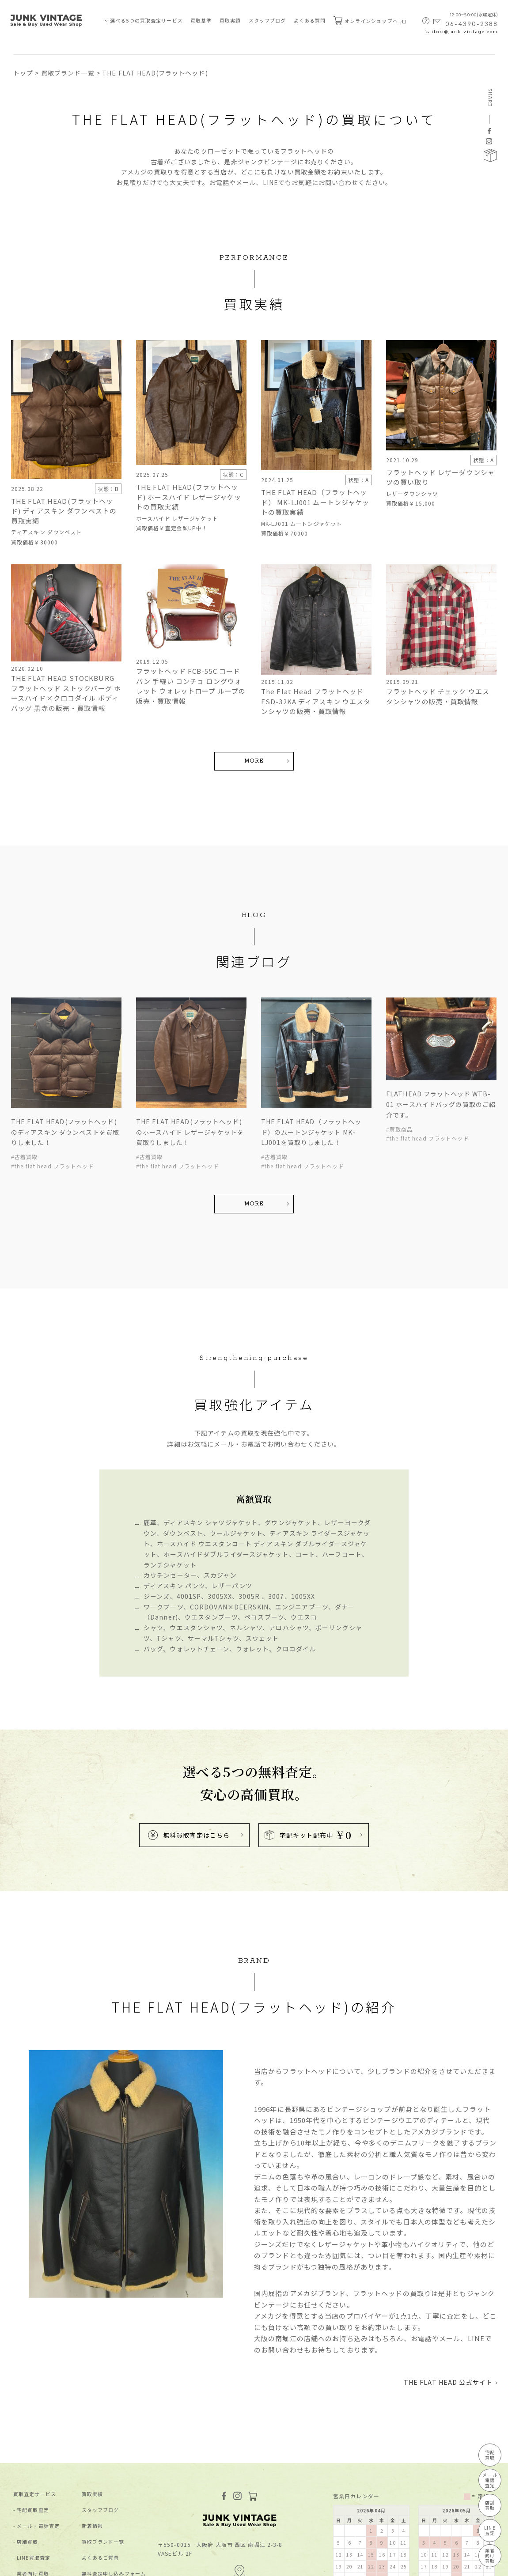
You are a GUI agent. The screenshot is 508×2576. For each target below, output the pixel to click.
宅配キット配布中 (308, 1736)
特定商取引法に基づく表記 (105, 2564)
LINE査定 (489, 2530)
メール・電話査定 (38, 2427)
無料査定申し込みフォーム (114, 2475)
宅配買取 (490, 2455)
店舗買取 (27, 2443)
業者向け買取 (33, 2475)
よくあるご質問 (100, 2459)
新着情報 (92, 2427)
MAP (239, 2470)
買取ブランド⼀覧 (103, 2443)
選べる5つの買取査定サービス (146, 20)
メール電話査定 (489, 2480)
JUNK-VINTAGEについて (44, 2491)
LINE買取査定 (33, 2459)
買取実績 (230, 20)
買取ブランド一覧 (68, 72)
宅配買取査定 (33, 2411)
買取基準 (201, 20)
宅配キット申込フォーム (111, 2491)
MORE (254, 761)
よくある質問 (310, 20)
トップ (23, 72)
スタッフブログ (267, 20)
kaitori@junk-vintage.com (461, 32)
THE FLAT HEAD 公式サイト (448, 2283)
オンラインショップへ (370, 20)
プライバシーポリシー (37, 2564)
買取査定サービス (34, 2395)
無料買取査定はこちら (189, 1736)
